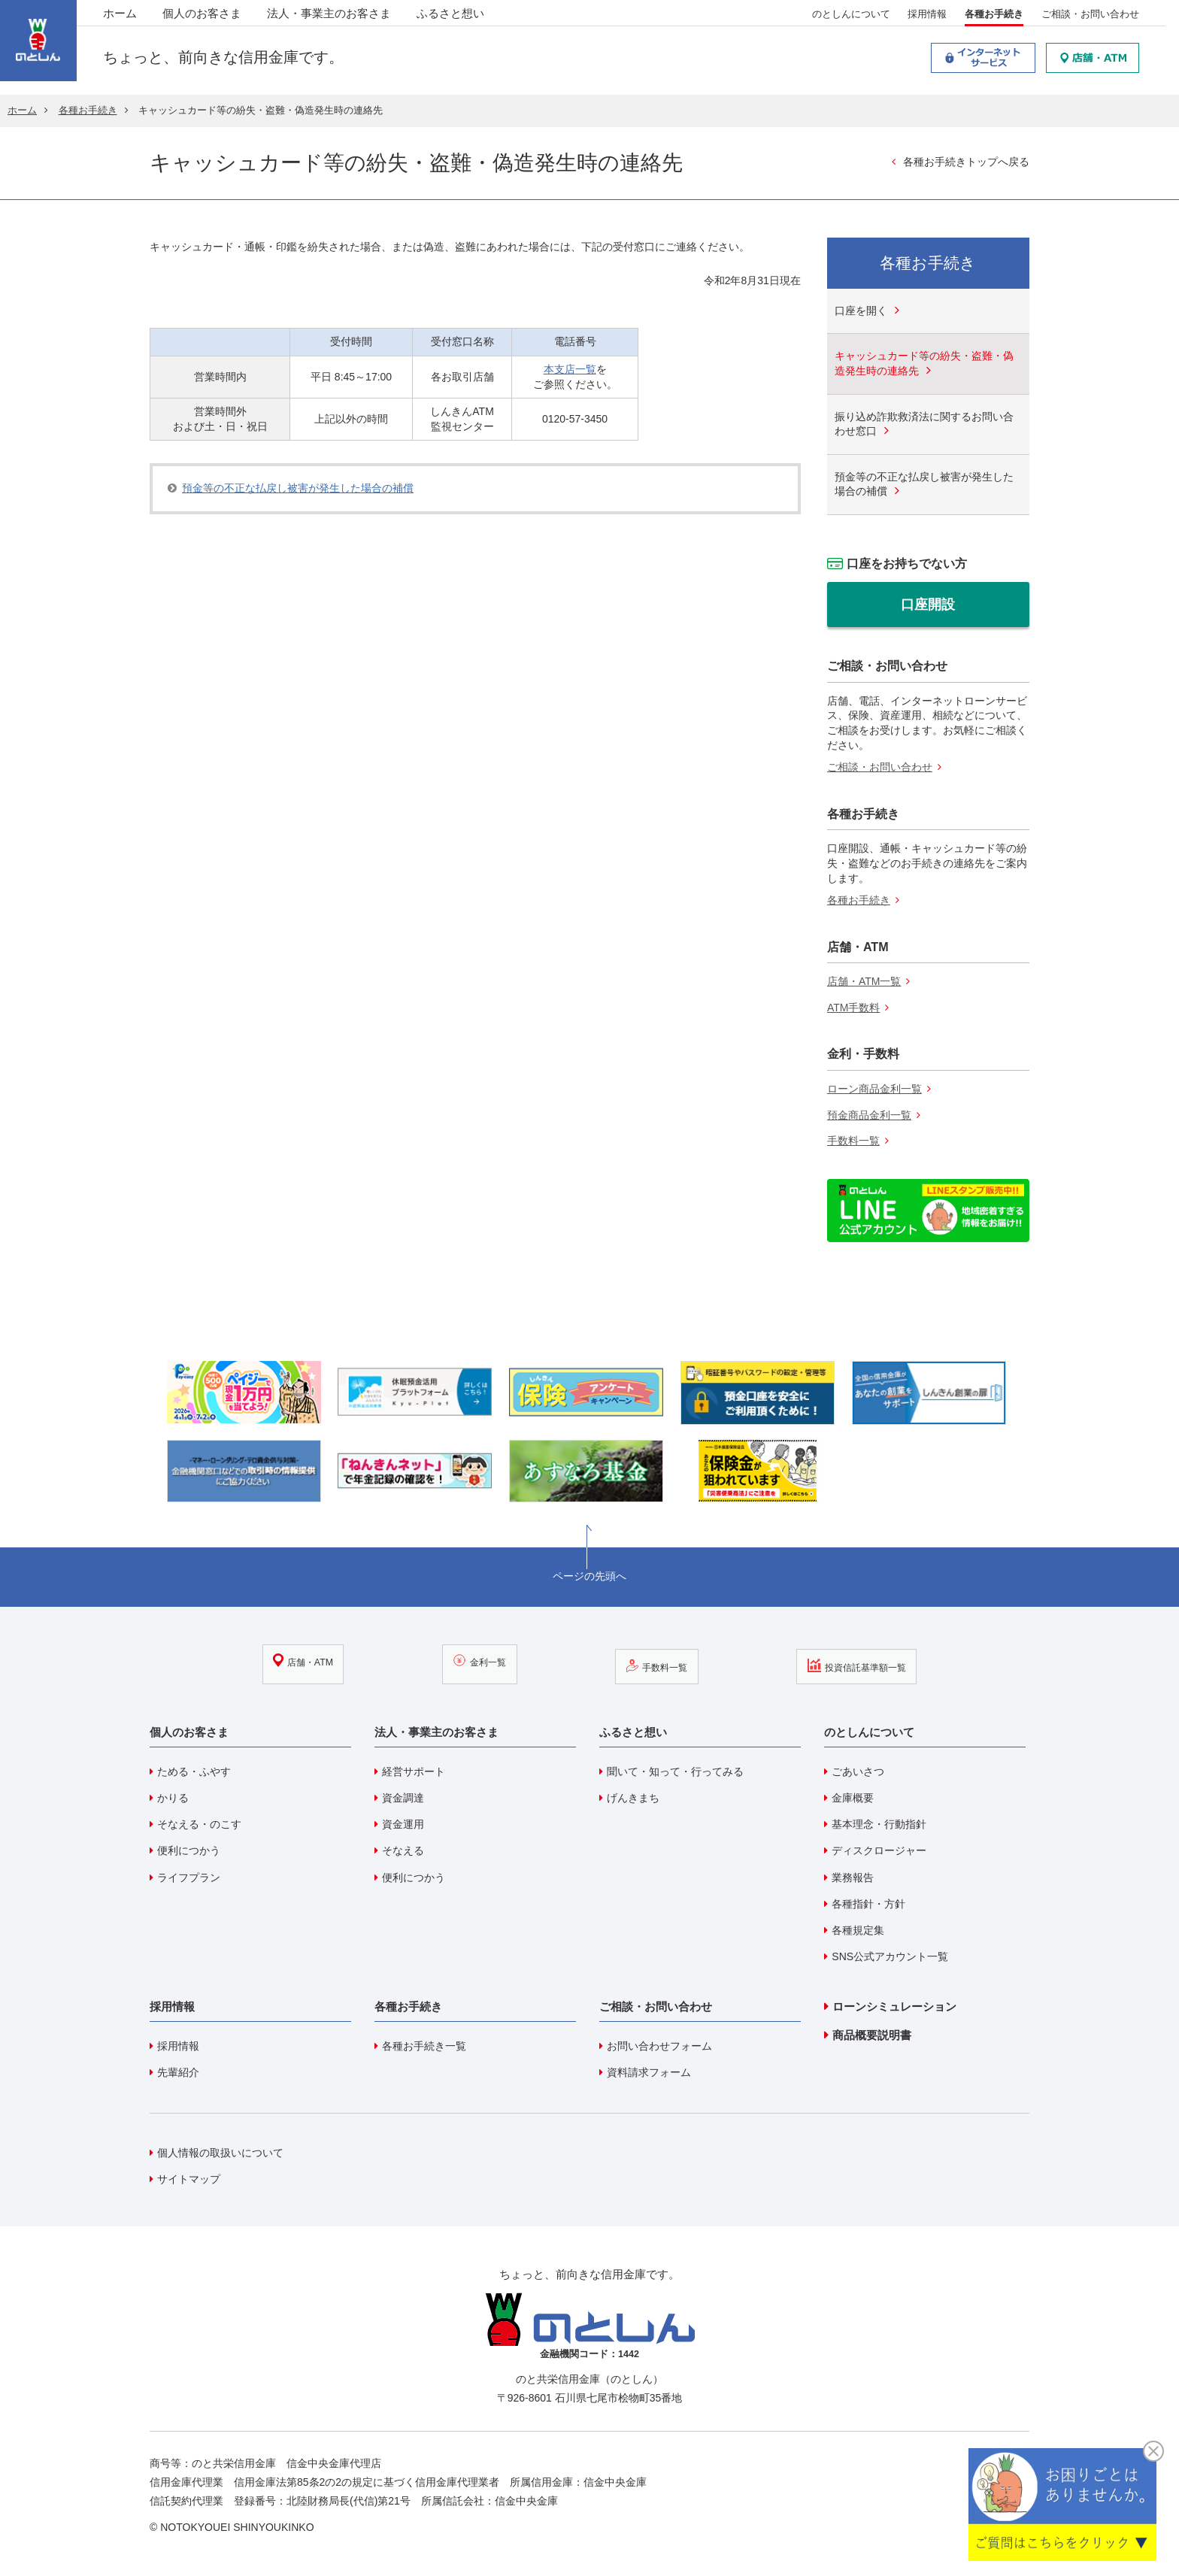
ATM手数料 (853, 1009)
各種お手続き (1000, 16)
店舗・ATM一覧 (864, 983)
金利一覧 (484, 1670)
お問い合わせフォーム (659, 2047)
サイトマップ (188, 2180)
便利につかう (188, 1852)
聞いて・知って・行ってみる (675, 1773)
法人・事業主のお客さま (335, 14)
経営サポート (413, 1773)
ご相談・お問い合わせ (1096, 16)
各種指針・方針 (868, 1905)
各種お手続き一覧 (424, 2047)
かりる (173, 1799)
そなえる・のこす (199, 1826)
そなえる (403, 1852)
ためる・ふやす (194, 1773)
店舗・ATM (328, 1670)
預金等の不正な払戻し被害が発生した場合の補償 (298, 488)
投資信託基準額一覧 (826, 1670)
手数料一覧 (853, 1143)
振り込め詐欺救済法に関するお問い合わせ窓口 (924, 424)
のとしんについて (857, 16)
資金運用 (403, 1826)
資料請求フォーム (649, 2074)
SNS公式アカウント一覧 (890, 1958)
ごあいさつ (858, 1773)
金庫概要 (853, 1799)
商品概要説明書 (871, 2036)
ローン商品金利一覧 (874, 1090)
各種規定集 (858, 1932)
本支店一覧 (570, 369)
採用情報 (933, 16)
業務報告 (853, 1878)
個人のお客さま (207, 14)
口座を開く (861, 311)
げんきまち (633, 1799)
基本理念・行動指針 (879, 1826)
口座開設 (928, 605)
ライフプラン (188, 1878)
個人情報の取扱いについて (220, 2153)
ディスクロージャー (879, 1852)
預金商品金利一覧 (869, 1117)
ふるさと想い (457, 14)
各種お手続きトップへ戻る (966, 162)
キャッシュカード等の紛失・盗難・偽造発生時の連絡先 (924, 363)
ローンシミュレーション (894, 2008)
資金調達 (403, 1799)
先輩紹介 (178, 2074)
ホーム (126, 14)
